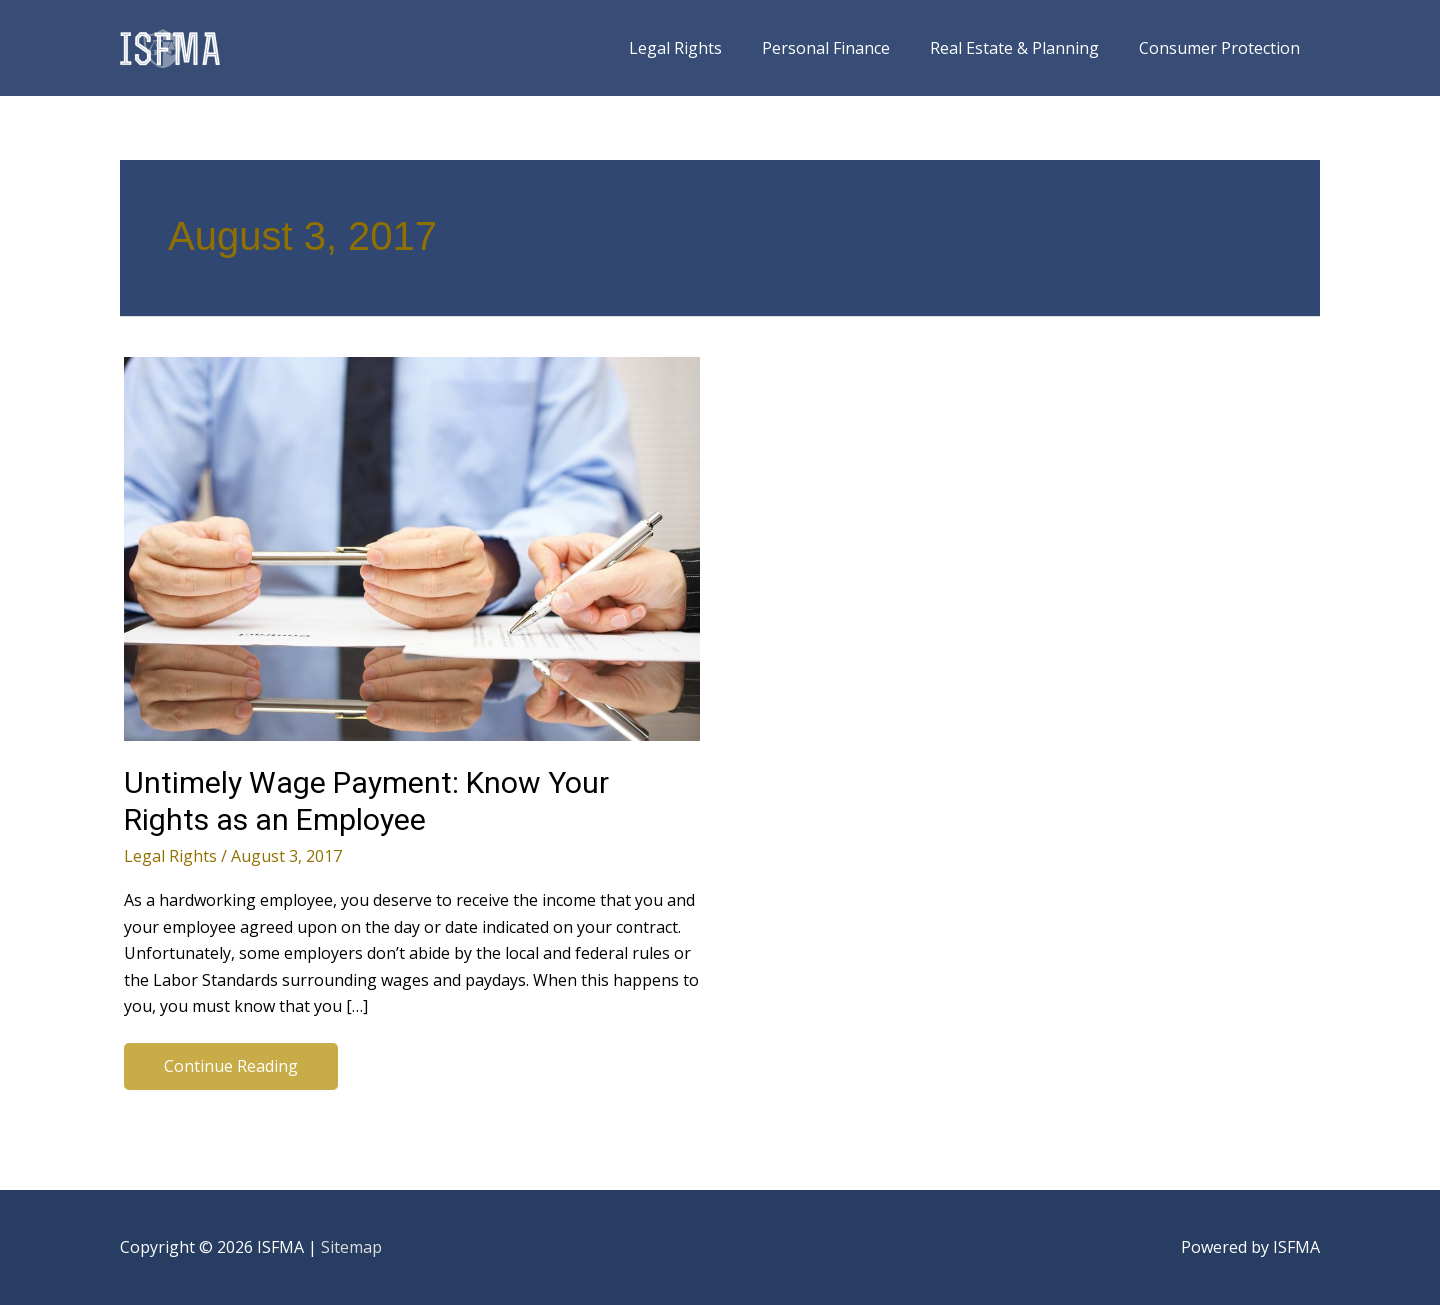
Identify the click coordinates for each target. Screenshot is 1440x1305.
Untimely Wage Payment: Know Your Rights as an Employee (366, 801)
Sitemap (351, 1247)
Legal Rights (170, 856)
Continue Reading (230, 1070)
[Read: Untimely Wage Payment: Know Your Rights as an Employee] (412, 547)
